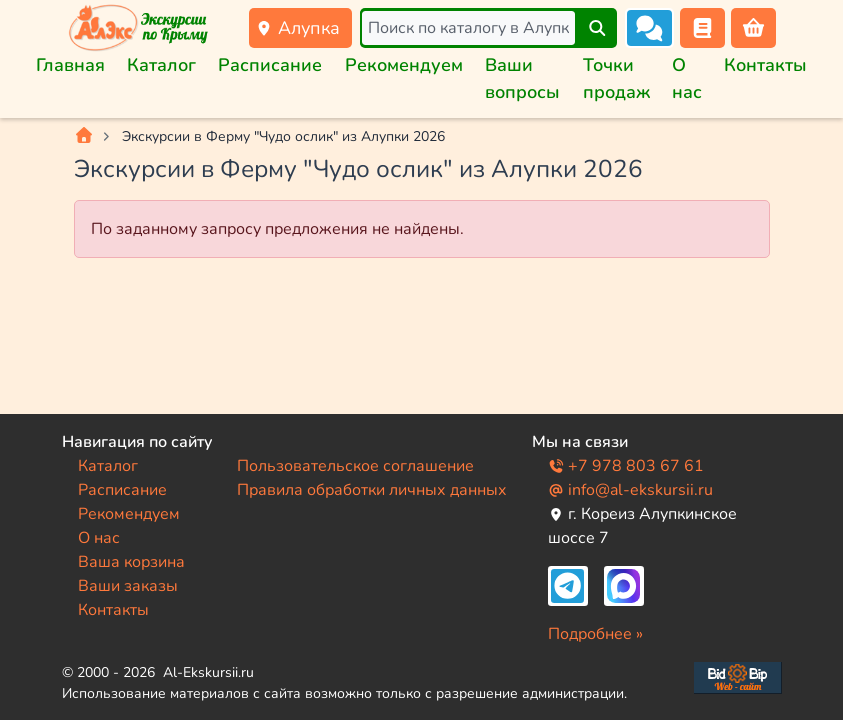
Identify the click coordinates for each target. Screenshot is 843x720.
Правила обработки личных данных (372, 490)
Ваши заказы (128, 586)
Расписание (270, 65)
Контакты (765, 65)
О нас (99, 538)
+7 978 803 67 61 (626, 466)
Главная (70, 65)
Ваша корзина (131, 562)
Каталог (161, 65)
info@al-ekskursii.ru (630, 490)
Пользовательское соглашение (355, 466)
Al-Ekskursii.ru (208, 672)
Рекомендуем (404, 65)
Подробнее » (595, 634)
